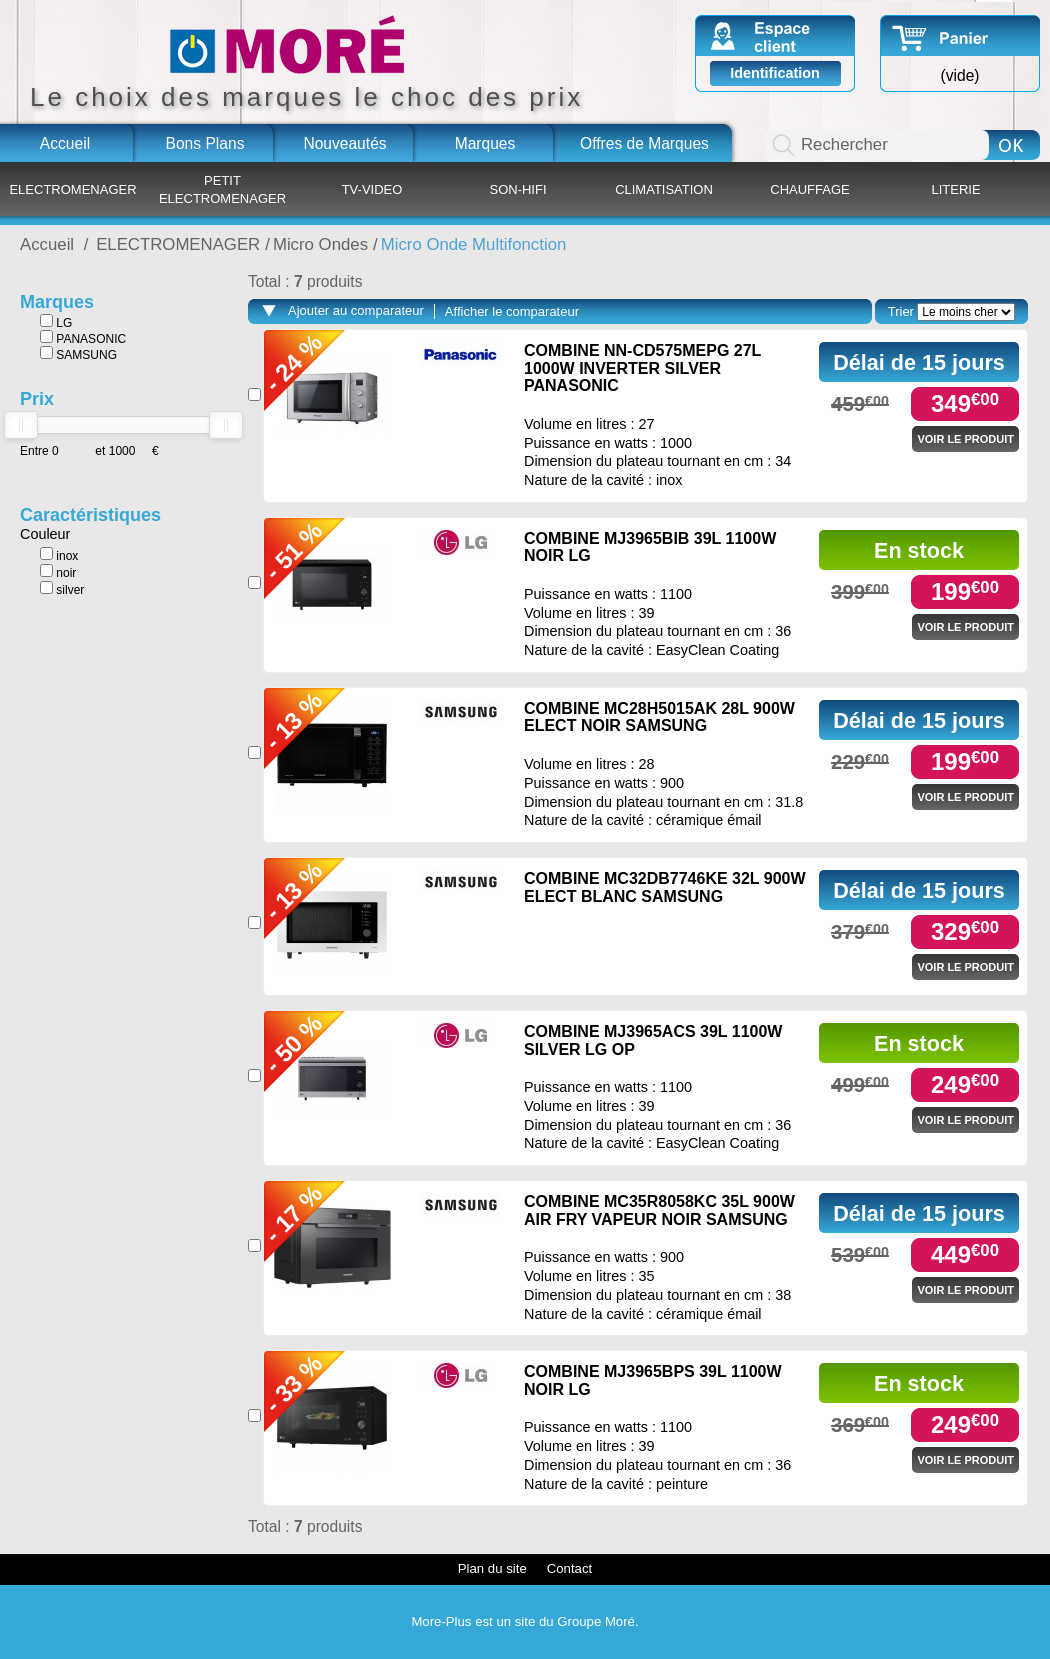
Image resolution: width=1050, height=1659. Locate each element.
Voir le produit (965, 439)
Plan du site (492, 1568)
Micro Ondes (320, 244)
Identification (775, 73)
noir (58, 572)
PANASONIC (83, 338)
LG (56, 322)
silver (62, 589)
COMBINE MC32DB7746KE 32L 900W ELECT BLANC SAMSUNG (665, 887)
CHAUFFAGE (809, 189)
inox (59, 555)
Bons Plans (205, 143)
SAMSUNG (78, 354)
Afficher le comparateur (512, 311)
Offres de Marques (644, 143)
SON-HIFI (517, 189)
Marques (485, 143)
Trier (901, 311)
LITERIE (955, 189)
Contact (569, 1568)
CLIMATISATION (664, 189)
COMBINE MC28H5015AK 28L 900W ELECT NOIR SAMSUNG (659, 717)
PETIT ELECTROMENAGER (222, 189)
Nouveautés (344, 143)
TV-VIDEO (372, 189)
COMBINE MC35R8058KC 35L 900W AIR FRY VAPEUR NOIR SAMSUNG (659, 1210)
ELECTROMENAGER (72, 189)
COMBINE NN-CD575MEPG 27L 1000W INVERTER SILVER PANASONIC (642, 368)
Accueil (65, 143)
